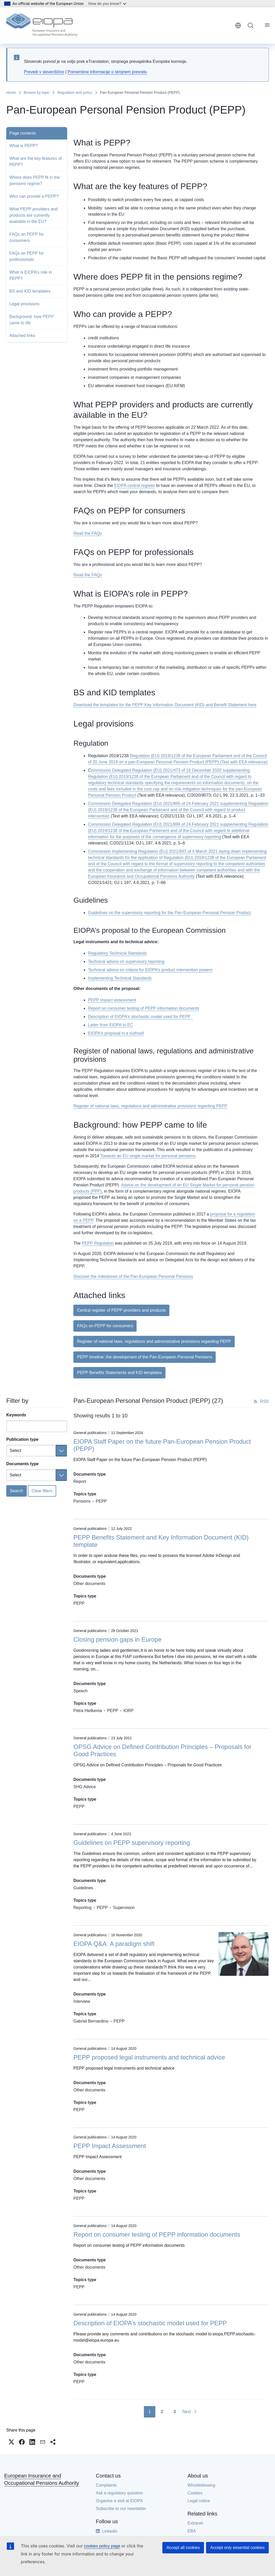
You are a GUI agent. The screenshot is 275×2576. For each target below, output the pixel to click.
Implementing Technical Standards (119, 978)
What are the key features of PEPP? (35, 161)
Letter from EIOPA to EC (110, 1025)
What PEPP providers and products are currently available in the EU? (33, 215)
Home (11, 92)
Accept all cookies (183, 2547)
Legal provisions (24, 304)
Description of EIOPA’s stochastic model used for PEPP (150, 2323)
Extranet (195, 2523)
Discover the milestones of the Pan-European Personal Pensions (133, 1276)
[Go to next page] (189, 2412)
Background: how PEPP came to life (31, 319)
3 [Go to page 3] (175, 2411)
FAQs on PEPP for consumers (26, 237)
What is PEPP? (23, 145)
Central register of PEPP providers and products (121, 1310)
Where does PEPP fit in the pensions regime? (34, 180)
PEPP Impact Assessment (109, 2145)
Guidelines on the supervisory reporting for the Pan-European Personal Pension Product (169, 912)
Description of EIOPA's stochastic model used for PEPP (140, 1016)
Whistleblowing (201, 2485)
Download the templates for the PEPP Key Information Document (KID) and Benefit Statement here (164, 705)
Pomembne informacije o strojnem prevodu (107, 72)
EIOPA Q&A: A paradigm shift (114, 1943)
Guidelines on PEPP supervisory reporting (131, 1842)
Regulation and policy (74, 92)
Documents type (22, 1464)
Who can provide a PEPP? (34, 196)
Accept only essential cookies (237, 2547)
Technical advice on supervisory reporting (126, 961)
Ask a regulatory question (119, 2493)
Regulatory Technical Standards (117, 953)
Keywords (16, 1415)
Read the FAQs (87, 533)
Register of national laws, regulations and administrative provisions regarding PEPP (150, 1106)
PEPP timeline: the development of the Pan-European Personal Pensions (144, 1357)
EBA (192, 2531)
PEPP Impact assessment (112, 1000)
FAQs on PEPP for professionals (26, 256)
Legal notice (199, 2501)
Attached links (22, 335)
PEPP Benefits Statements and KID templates (119, 1372)
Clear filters (42, 1491)
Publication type (22, 1439)
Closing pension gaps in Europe (117, 1639)
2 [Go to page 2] (162, 2411)
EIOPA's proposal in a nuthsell (116, 1033)
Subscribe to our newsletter (121, 2508)
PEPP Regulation (98, 1243)
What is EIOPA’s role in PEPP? (30, 275)
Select (15, 1450)
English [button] (238, 25)
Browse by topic (36, 92)
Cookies (195, 2493)
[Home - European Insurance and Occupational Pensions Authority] (42, 25)
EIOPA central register (134, 485)
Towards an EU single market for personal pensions (147, 1156)
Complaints (106, 2485)
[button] (11, 2442)
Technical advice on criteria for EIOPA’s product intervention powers (150, 970)
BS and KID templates (29, 291)
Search (16, 1491)
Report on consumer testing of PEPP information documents (143, 1008)
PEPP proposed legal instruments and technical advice (149, 2057)
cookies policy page (102, 2546)
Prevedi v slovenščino (44, 72)
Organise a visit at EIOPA (119, 2501)
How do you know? (107, 3)
